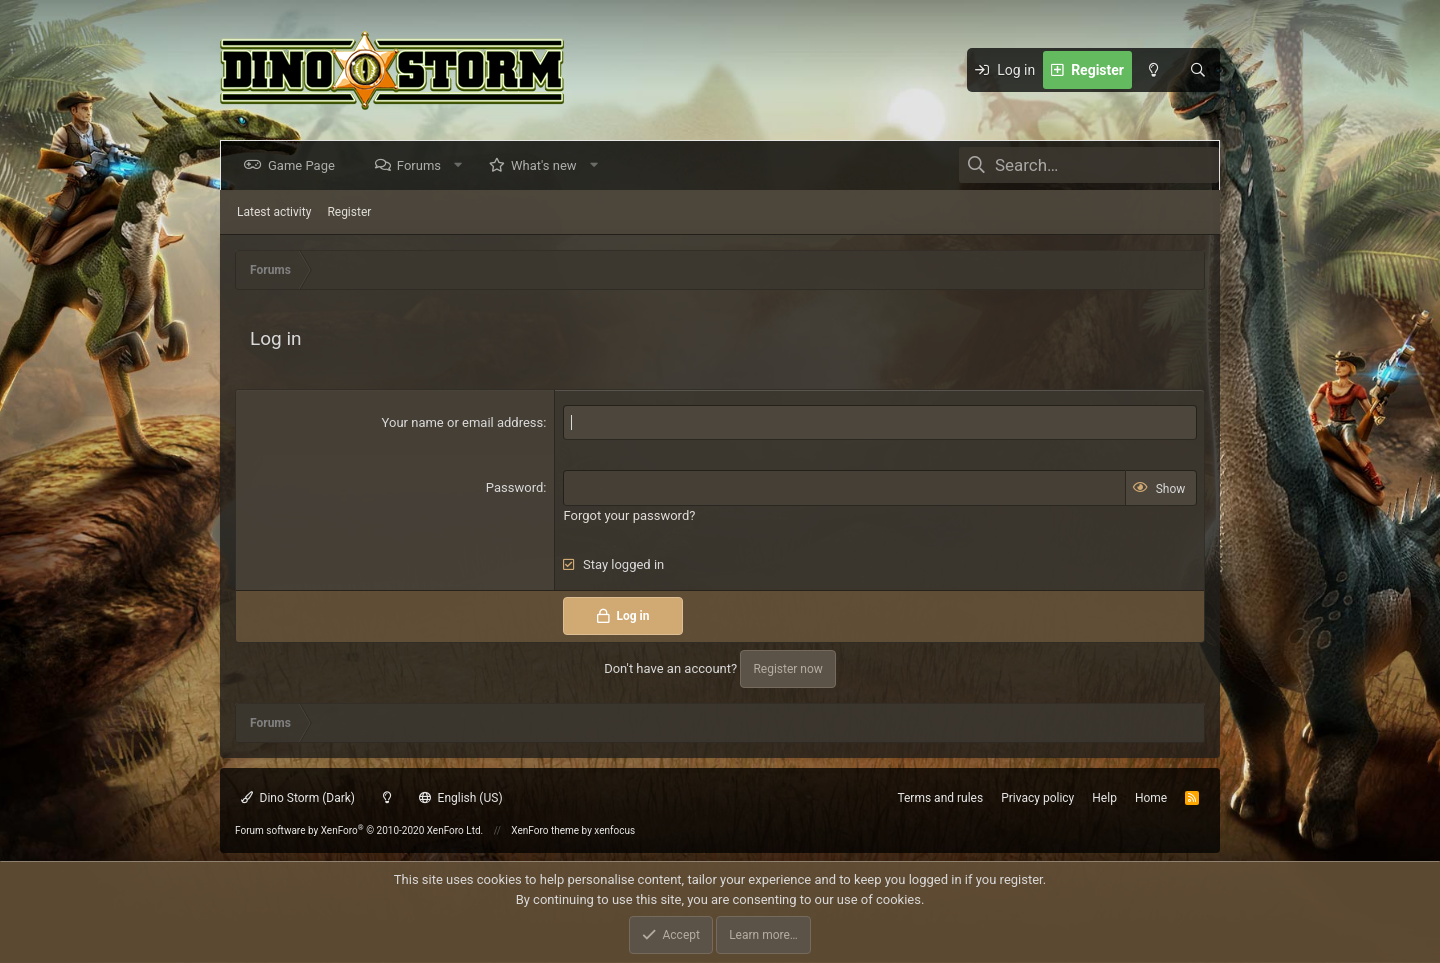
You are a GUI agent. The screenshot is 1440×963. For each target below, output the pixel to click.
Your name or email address (463, 422)
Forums (423, 165)
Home (1151, 798)
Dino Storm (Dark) (298, 798)
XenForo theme (545, 830)
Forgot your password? (629, 515)
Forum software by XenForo (359, 830)
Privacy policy (1037, 798)
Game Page (305, 165)
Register (349, 212)
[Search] (1198, 70)
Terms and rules (940, 798)
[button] (462, 165)
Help (1104, 798)
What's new (548, 165)
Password (514, 487)
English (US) (461, 798)
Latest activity (274, 212)
